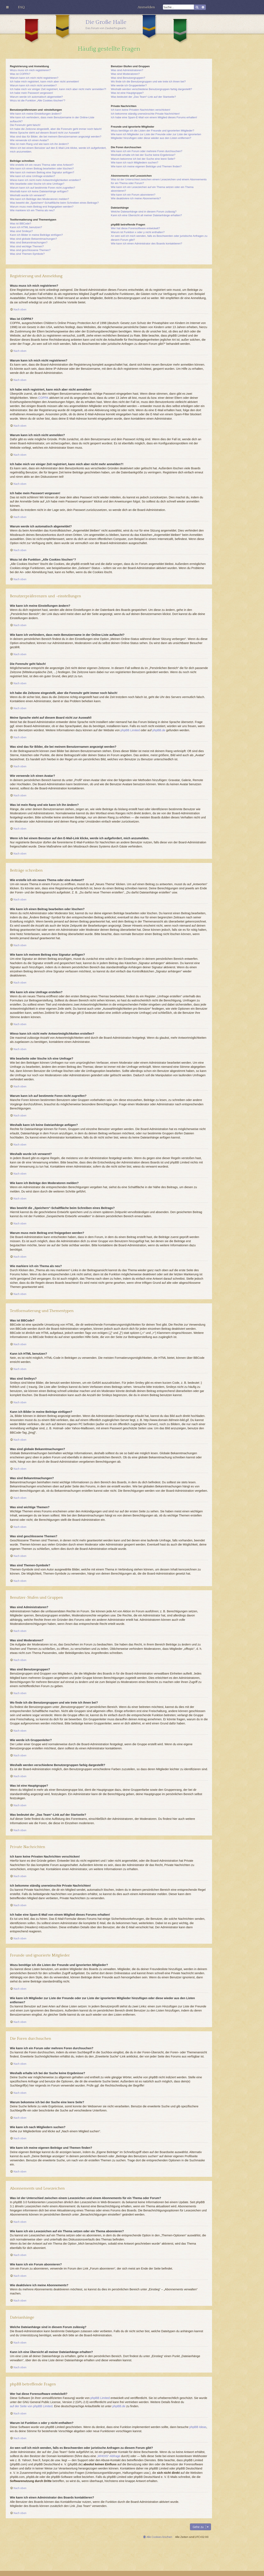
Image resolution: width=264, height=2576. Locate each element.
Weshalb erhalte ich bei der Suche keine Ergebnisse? (143, 154)
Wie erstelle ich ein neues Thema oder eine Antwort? (41, 164)
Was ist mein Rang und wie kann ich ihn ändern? (39, 144)
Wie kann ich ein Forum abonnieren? (133, 194)
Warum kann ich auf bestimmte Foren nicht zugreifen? (42, 187)
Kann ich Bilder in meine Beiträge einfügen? (36, 234)
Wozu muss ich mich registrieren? (30, 70)
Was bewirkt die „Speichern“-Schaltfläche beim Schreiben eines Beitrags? (54, 202)
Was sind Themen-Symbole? (27, 253)
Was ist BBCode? (20, 223)
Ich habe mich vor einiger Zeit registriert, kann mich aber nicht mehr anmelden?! (58, 89)
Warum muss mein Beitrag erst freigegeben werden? (41, 206)
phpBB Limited (130, 730)
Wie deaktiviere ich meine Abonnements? (136, 198)
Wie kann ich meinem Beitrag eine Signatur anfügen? (42, 172)
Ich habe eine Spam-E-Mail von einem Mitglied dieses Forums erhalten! (154, 117)
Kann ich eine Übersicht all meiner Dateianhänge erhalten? (146, 215)
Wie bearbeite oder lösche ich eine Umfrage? (37, 183)
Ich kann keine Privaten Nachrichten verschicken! (140, 109)
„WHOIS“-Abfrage (108, 2456)
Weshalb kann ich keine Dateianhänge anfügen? (39, 191)
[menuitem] (21, 7)
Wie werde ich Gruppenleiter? (129, 85)
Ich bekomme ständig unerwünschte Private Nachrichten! (145, 113)
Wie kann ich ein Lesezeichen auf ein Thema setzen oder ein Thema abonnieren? (152, 188)
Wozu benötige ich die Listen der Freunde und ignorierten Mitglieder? (152, 130)
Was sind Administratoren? (127, 70)
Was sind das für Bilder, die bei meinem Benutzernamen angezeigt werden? (55, 136)
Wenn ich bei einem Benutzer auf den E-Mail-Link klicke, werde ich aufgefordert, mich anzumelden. (58, 149)
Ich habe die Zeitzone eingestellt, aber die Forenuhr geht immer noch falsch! (56, 128)
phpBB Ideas (197, 2427)
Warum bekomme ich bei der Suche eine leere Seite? (143, 158)
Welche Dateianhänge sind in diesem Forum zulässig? (144, 211)
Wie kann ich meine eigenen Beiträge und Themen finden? (146, 166)
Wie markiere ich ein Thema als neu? (32, 210)
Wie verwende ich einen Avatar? (29, 140)
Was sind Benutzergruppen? (128, 77)
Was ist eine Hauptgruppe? (127, 92)
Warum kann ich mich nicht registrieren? (34, 77)
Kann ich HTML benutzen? (26, 227)
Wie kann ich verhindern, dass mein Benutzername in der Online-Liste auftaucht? (52, 119)
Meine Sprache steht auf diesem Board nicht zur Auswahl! (45, 132)
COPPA (43, 397)
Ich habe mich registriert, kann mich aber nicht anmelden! (44, 81)
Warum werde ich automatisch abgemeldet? (36, 96)
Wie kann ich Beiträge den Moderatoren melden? (39, 199)
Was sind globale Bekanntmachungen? (33, 238)
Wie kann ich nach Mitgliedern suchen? (134, 162)
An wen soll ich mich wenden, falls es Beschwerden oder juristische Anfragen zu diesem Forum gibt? (159, 237)
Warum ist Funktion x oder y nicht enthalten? (138, 232)
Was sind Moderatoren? (125, 73)
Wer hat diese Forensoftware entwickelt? (135, 228)
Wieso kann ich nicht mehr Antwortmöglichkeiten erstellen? (45, 180)
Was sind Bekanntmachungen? (28, 242)
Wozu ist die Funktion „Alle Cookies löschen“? (37, 100)
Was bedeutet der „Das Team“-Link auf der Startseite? (143, 96)
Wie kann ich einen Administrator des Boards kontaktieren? (146, 243)
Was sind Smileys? (21, 231)
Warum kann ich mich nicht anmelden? (33, 85)
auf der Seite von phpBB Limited (31, 2406)
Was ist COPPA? (20, 73)
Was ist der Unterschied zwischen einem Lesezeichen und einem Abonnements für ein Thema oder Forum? (159, 181)
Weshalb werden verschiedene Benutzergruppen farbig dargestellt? (151, 89)
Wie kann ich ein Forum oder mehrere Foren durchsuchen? (146, 151)
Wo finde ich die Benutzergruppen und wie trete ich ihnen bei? (148, 81)
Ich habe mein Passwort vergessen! (31, 92)
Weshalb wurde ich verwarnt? (28, 195)
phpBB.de (158, 730)
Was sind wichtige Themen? (27, 246)
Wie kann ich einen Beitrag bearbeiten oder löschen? (42, 168)
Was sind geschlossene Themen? (30, 250)
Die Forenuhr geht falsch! (25, 125)
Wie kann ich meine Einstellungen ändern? (35, 113)
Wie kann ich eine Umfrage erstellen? (32, 176)
